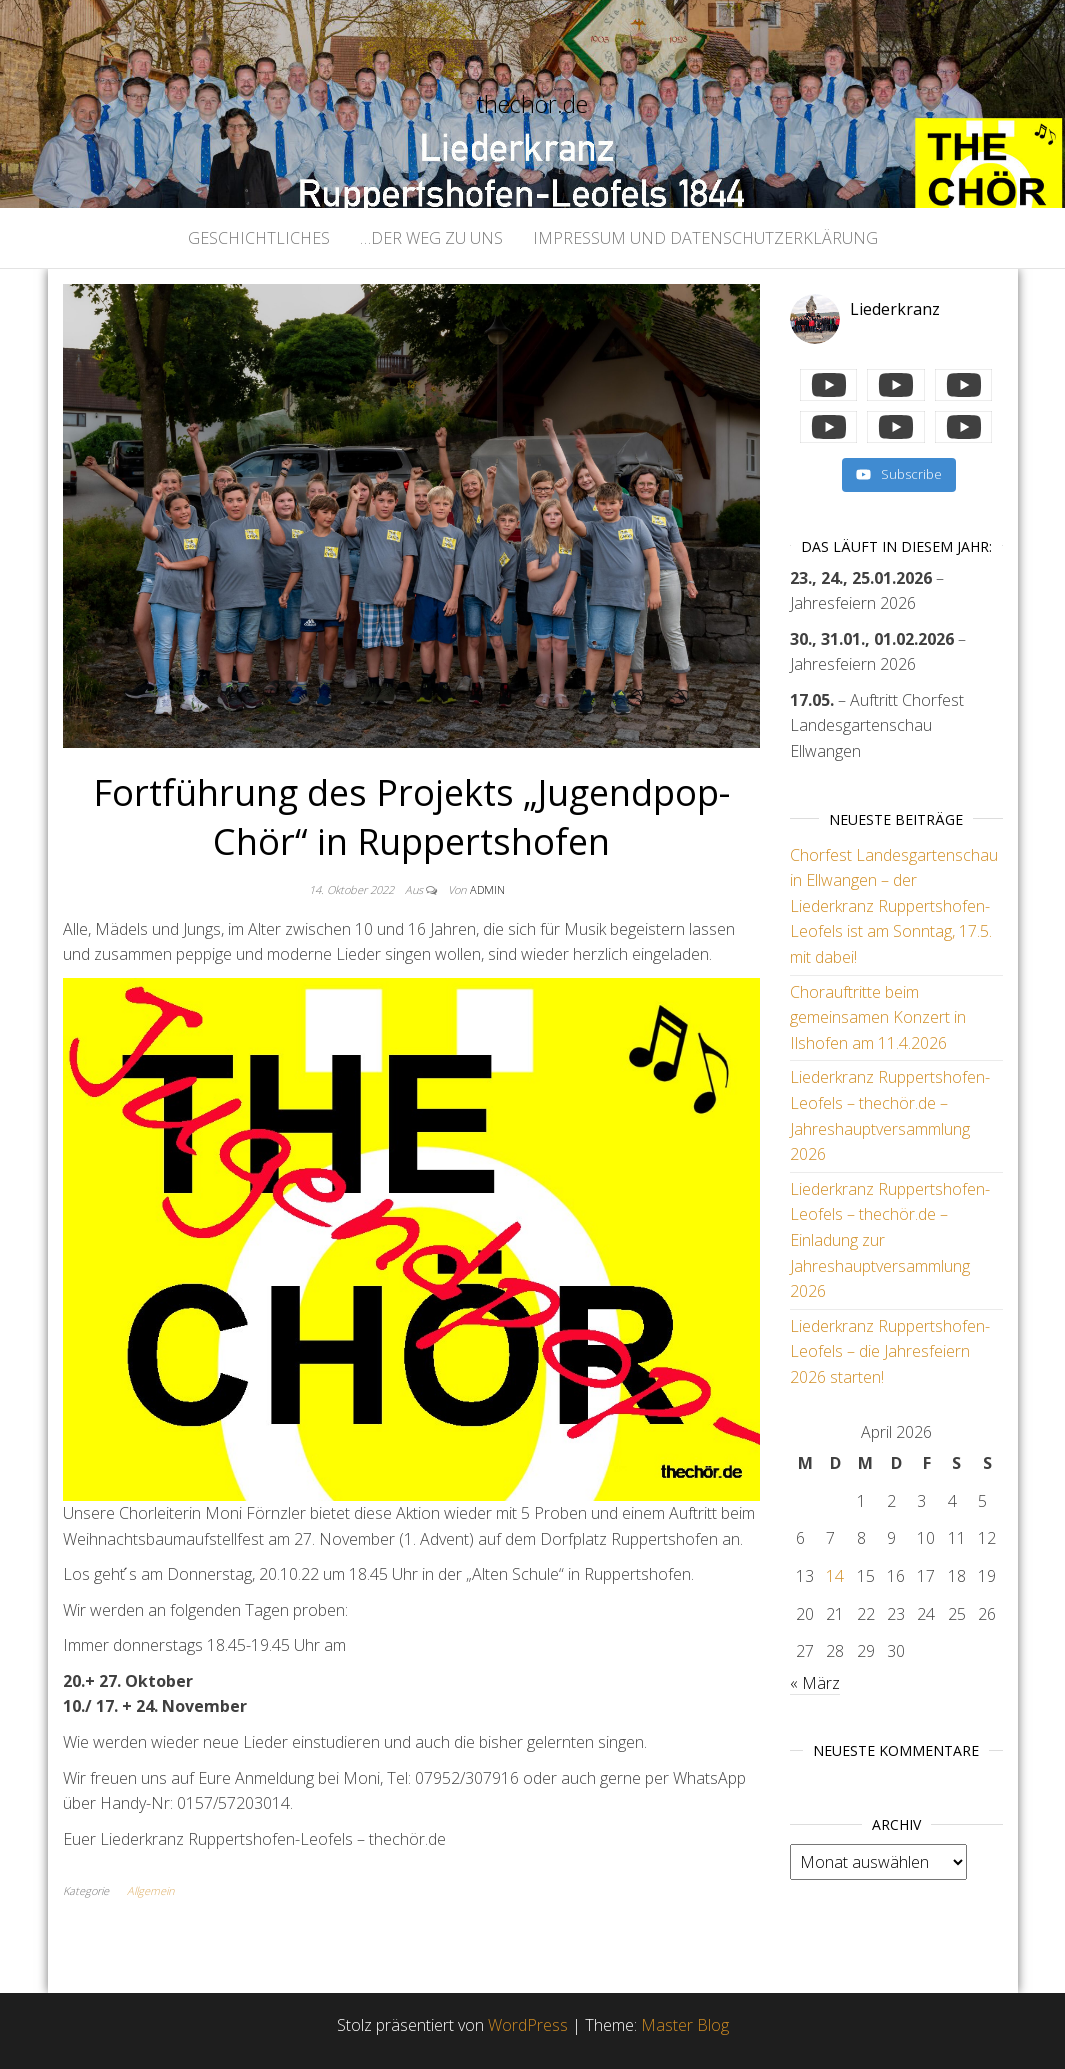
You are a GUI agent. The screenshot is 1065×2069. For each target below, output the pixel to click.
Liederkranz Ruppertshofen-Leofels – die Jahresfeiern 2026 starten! (890, 1351)
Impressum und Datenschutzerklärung (705, 238)
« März (815, 1683)
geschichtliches (259, 238)
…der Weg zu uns (431, 238)
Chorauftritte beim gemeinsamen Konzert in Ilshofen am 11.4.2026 (878, 1017)
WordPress (528, 2025)
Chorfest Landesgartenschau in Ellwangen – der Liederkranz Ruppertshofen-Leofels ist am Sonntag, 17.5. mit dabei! (894, 906)
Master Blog (685, 2025)
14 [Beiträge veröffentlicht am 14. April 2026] (835, 1576)
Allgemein (150, 1890)
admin (487, 889)
